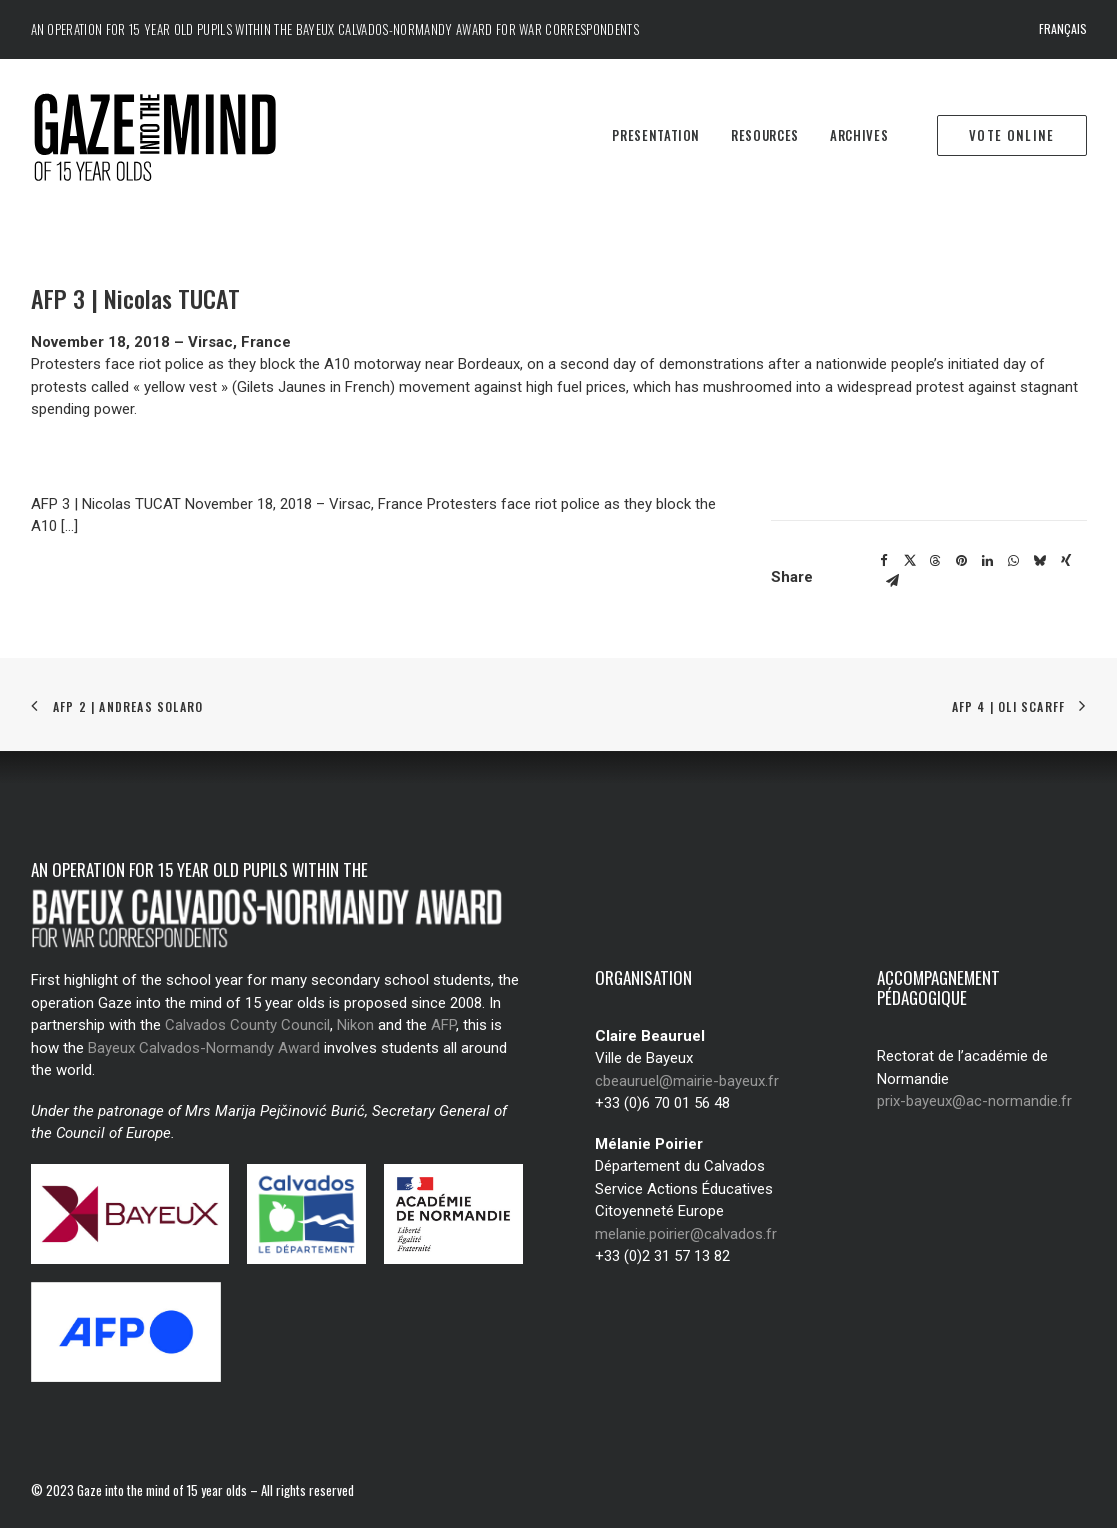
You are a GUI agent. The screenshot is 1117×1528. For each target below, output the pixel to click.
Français (1063, 28)
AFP (443, 1025)
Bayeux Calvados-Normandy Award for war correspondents (467, 29)
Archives (859, 135)
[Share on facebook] (884, 561)
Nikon (355, 1025)
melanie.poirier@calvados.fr (686, 1234)
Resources (765, 135)
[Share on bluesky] (1040, 561)
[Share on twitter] (910, 561)
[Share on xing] (1066, 561)
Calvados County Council (247, 1025)
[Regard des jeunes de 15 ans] (165, 136)
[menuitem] (1063, 29)
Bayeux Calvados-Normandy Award (204, 1048)
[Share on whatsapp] (1014, 561)
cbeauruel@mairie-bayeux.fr (687, 1081)
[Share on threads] (936, 561)
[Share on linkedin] (988, 561)
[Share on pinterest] (962, 561)
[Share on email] (893, 581)
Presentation (656, 135)
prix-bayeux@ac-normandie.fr (974, 1101)
